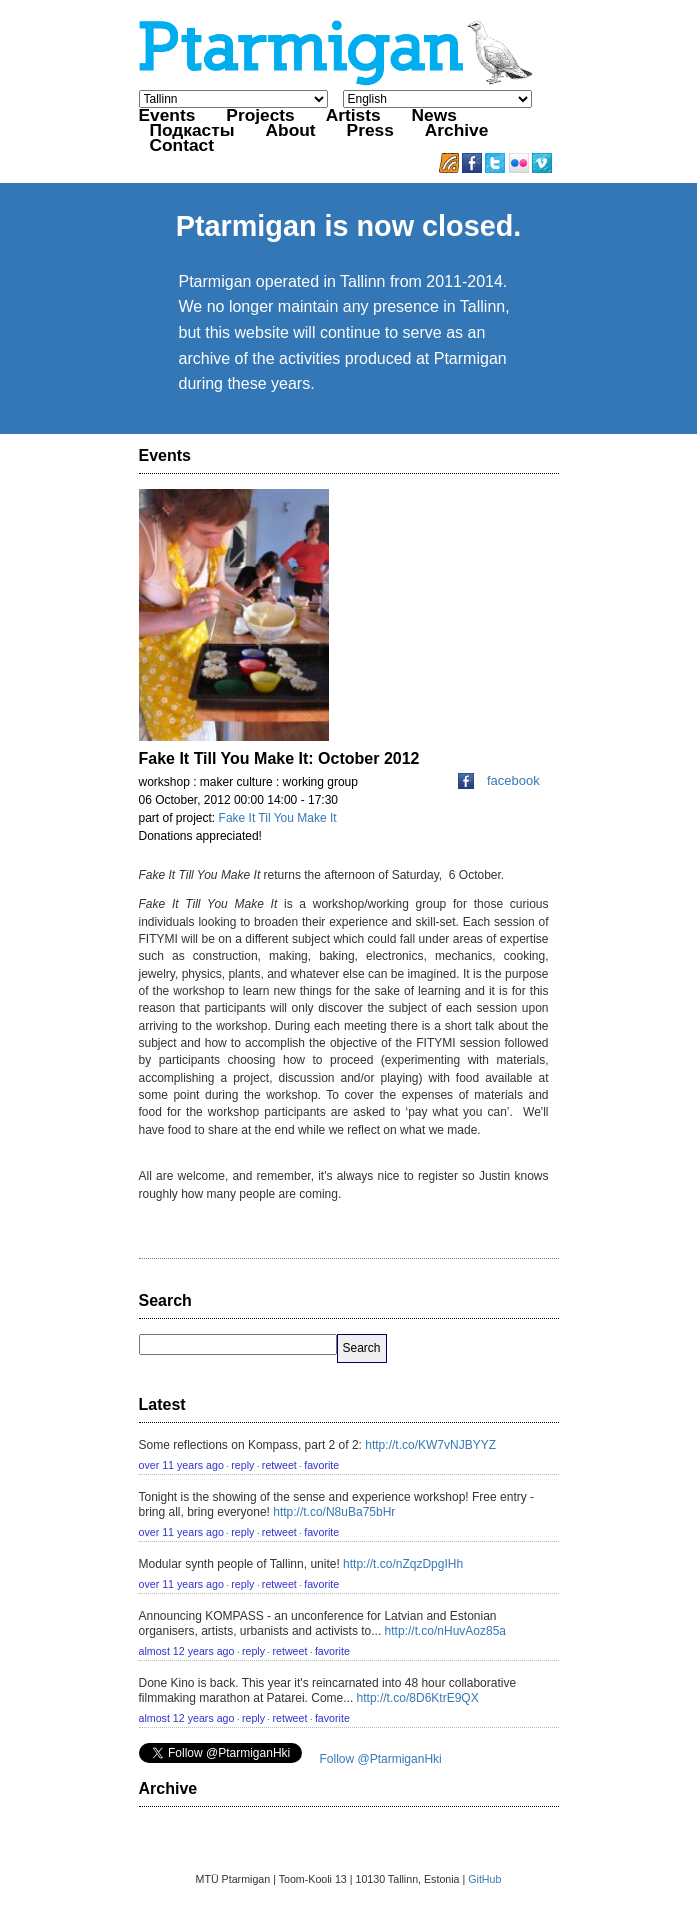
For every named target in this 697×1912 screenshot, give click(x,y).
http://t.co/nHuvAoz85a (445, 1631)
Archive (457, 130)
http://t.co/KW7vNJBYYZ (430, 1445)
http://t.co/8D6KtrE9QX (418, 1698)
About (291, 130)
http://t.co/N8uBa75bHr (334, 1512)
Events (167, 115)
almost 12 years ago (187, 1651)
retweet (279, 1465)
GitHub (484, 1879)
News (434, 115)
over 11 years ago (181, 1465)
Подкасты (192, 130)
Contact (182, 145)
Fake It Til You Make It (278, 818)
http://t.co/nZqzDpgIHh (403, 1564)
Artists (353, 115)
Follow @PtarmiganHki (381, 1759)
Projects (260, 115)
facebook (499, 780)
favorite (321, 1465)
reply (242, 1465)
